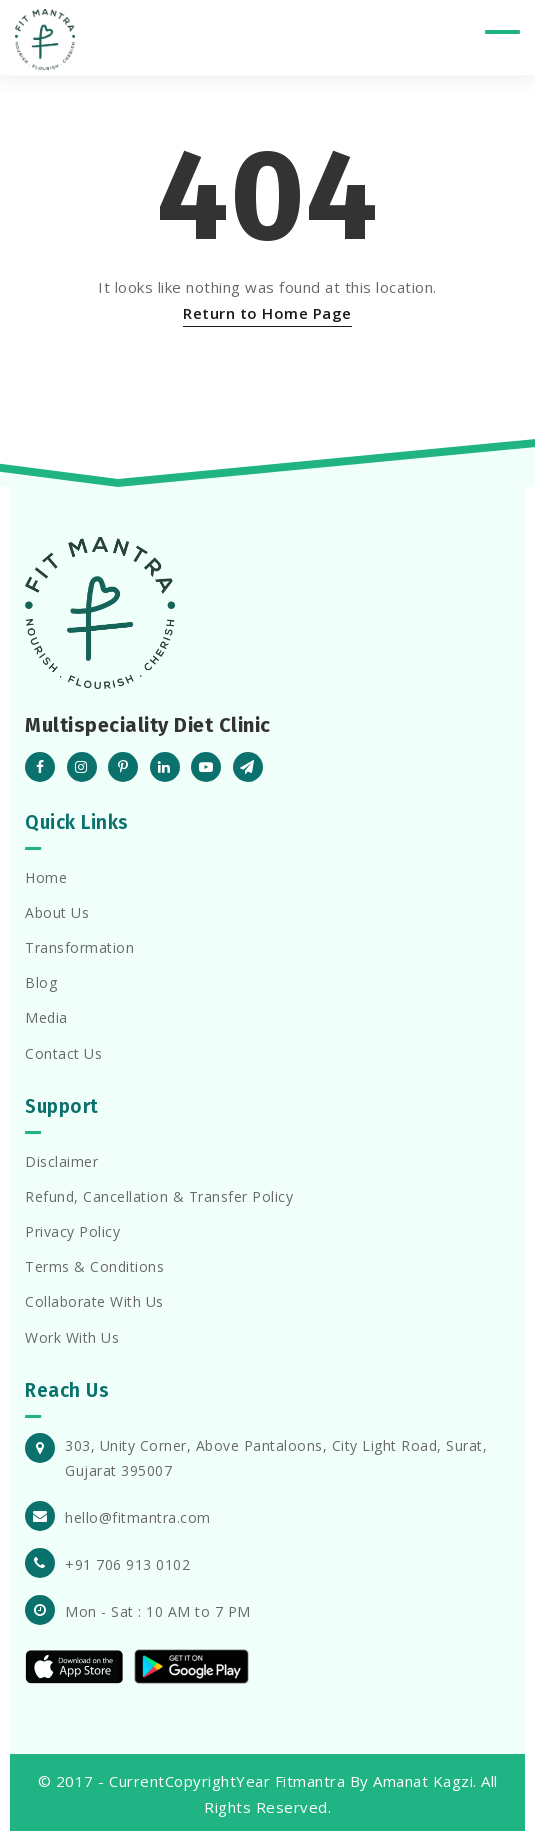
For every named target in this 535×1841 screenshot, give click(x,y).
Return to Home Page (267, 313)
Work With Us (72, 1337)
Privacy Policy (72, 1231)
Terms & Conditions (94, 1266)
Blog (41, 982)
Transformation (79, 947)
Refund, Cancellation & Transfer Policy (159, 1196)
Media (46, 1017)
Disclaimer (61, 1161)
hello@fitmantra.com (138, 1517)
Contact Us (63, 1053)
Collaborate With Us (94, 1301)
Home (46, 877)
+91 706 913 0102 (127, 1564)
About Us (57, 912)
